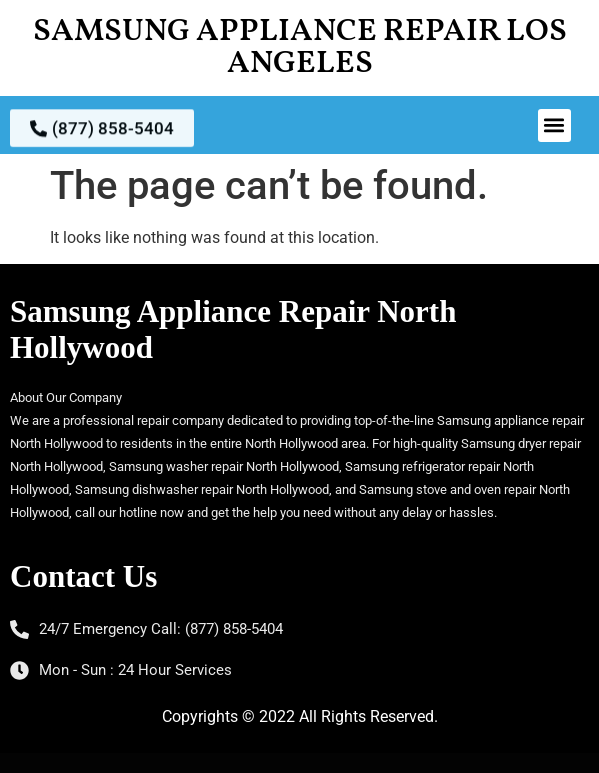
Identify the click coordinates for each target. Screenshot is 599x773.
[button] (554, 125)
